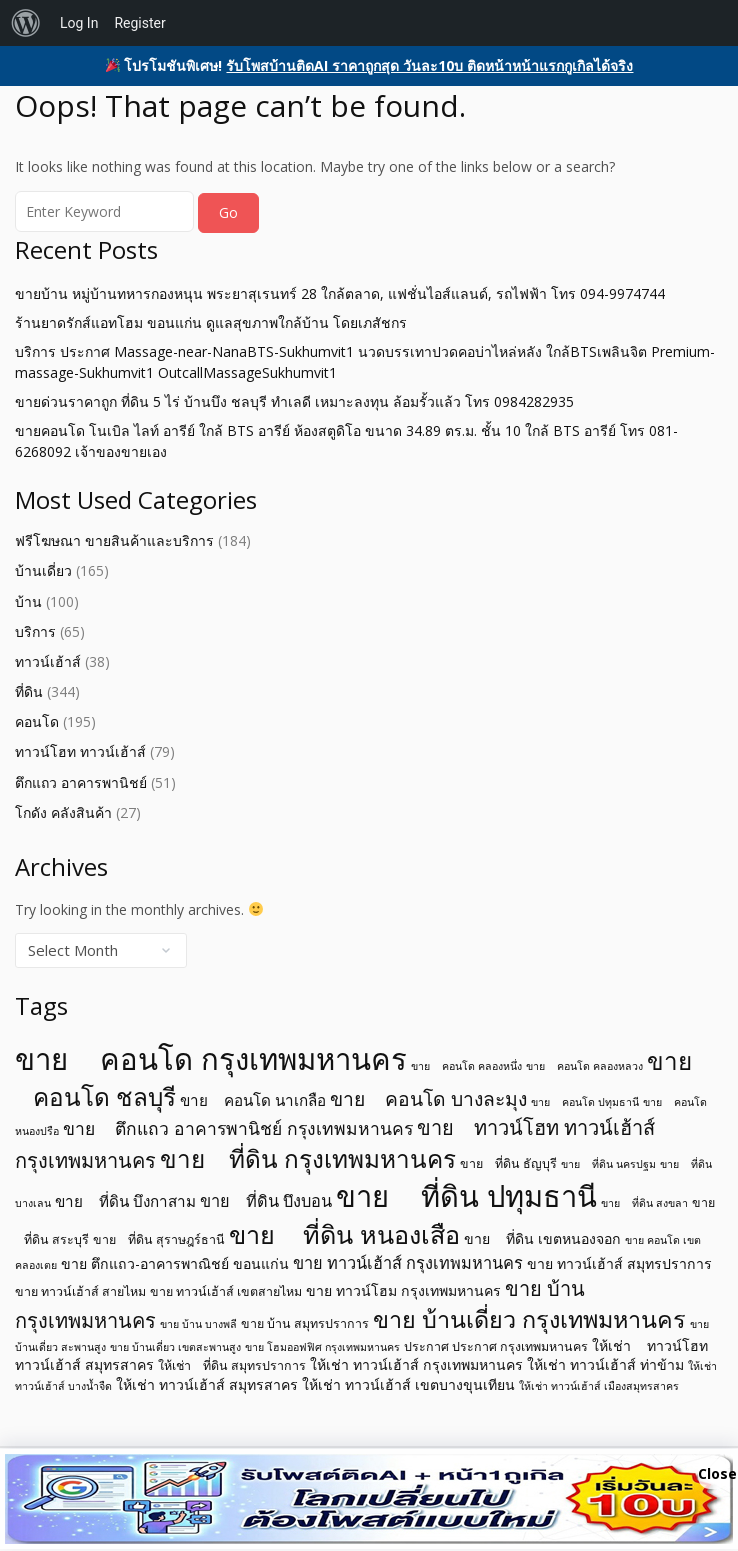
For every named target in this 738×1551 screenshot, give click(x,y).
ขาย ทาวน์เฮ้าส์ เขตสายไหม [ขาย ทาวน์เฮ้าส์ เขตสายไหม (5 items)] (226, 1291)
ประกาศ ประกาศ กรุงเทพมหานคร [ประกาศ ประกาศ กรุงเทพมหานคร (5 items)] (496, 1346)
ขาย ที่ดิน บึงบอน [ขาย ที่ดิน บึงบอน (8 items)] (266, 1201)
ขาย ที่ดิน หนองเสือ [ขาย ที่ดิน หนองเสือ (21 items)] (344, 1234)
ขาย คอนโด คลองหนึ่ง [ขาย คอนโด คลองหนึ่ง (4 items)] (466, 1066)
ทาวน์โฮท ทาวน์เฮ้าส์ (80, 751)
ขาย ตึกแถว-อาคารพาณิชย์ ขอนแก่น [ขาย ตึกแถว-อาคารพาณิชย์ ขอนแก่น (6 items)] (175, 1263)
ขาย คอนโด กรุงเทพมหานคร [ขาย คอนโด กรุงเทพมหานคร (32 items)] (211, 1059)
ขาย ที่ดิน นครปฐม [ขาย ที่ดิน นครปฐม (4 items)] (608, 1164)
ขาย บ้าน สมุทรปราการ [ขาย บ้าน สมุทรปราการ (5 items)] (305, 1323)
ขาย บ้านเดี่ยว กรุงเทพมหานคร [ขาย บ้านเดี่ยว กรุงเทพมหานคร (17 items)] (529, 1319)
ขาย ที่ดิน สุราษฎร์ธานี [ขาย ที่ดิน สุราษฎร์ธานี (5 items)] (159, 1239)
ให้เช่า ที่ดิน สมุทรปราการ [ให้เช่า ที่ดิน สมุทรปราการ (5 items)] (232, 1365)
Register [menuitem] (139, 23)
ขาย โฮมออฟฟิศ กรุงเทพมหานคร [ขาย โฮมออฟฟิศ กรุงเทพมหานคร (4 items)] (322, 1347)
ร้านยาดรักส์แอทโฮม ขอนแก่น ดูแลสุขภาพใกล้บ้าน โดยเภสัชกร (211, 322)
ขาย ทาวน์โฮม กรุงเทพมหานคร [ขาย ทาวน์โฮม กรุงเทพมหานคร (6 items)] (403, 1290)
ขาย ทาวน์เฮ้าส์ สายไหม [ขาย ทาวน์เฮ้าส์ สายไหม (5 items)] (80, 1291)
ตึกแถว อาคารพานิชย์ (81, 782)
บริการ (35, 631)
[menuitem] (26, 23)
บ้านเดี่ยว (43, 570)
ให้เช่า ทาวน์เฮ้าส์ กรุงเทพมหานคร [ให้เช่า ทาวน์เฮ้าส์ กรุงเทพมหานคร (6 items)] (416, 1364)
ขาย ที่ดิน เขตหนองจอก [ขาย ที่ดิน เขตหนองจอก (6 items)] (542, 1238)
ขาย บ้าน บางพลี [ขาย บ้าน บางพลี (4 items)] (198, 1324)
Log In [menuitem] (79, 23)
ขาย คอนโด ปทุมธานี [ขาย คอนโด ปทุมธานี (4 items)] (585, 1102)
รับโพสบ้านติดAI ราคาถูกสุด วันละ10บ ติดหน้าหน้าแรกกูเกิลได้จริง (429, 65)
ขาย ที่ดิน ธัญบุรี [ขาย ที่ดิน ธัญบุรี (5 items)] (508, 1163)
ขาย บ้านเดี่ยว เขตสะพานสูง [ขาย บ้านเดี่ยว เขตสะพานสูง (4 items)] (175, 1347)
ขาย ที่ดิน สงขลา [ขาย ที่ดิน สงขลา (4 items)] (644, 1203)
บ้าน (28, 601)
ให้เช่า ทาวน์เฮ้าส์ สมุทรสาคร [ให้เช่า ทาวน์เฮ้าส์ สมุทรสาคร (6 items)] (207, 1384)
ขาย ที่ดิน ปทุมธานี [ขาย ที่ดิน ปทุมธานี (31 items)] (466, 1196)
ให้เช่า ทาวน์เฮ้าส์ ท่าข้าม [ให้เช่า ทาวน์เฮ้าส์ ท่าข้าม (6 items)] (605, 1364)
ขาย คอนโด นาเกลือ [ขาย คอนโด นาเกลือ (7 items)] (253, 1100)
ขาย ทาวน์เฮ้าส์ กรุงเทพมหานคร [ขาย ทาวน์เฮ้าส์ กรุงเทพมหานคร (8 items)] (408, 1263)
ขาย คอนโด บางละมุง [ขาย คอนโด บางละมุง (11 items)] (428, 1098)
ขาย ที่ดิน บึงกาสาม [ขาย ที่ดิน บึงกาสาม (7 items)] (125, 1201)
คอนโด (37, 721)
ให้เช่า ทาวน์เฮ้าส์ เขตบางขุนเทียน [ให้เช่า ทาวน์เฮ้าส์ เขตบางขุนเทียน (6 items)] (408, 1384)
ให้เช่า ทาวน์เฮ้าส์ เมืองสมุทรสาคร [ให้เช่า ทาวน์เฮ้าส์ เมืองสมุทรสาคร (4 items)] (599, 1386)
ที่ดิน (29, 691)
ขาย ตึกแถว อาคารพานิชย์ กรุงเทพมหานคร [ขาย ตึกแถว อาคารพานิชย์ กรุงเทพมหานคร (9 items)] (238, 1128)
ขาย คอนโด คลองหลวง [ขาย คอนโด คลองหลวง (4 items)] (584, 1066)
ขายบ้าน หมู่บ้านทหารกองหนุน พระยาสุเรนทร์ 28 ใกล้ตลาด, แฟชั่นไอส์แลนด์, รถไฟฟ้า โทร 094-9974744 (340, 293)
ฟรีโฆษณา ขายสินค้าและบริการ (114, 540)
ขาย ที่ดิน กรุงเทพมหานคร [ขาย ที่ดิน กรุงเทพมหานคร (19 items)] (308, 1158)
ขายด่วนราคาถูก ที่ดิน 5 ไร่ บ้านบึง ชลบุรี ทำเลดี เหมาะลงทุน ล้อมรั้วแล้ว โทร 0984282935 (294, 401)
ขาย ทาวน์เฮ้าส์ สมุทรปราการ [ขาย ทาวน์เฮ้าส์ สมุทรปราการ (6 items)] (619, 1263)
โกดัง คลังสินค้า (63, 812)
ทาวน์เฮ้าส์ (48, 661)
